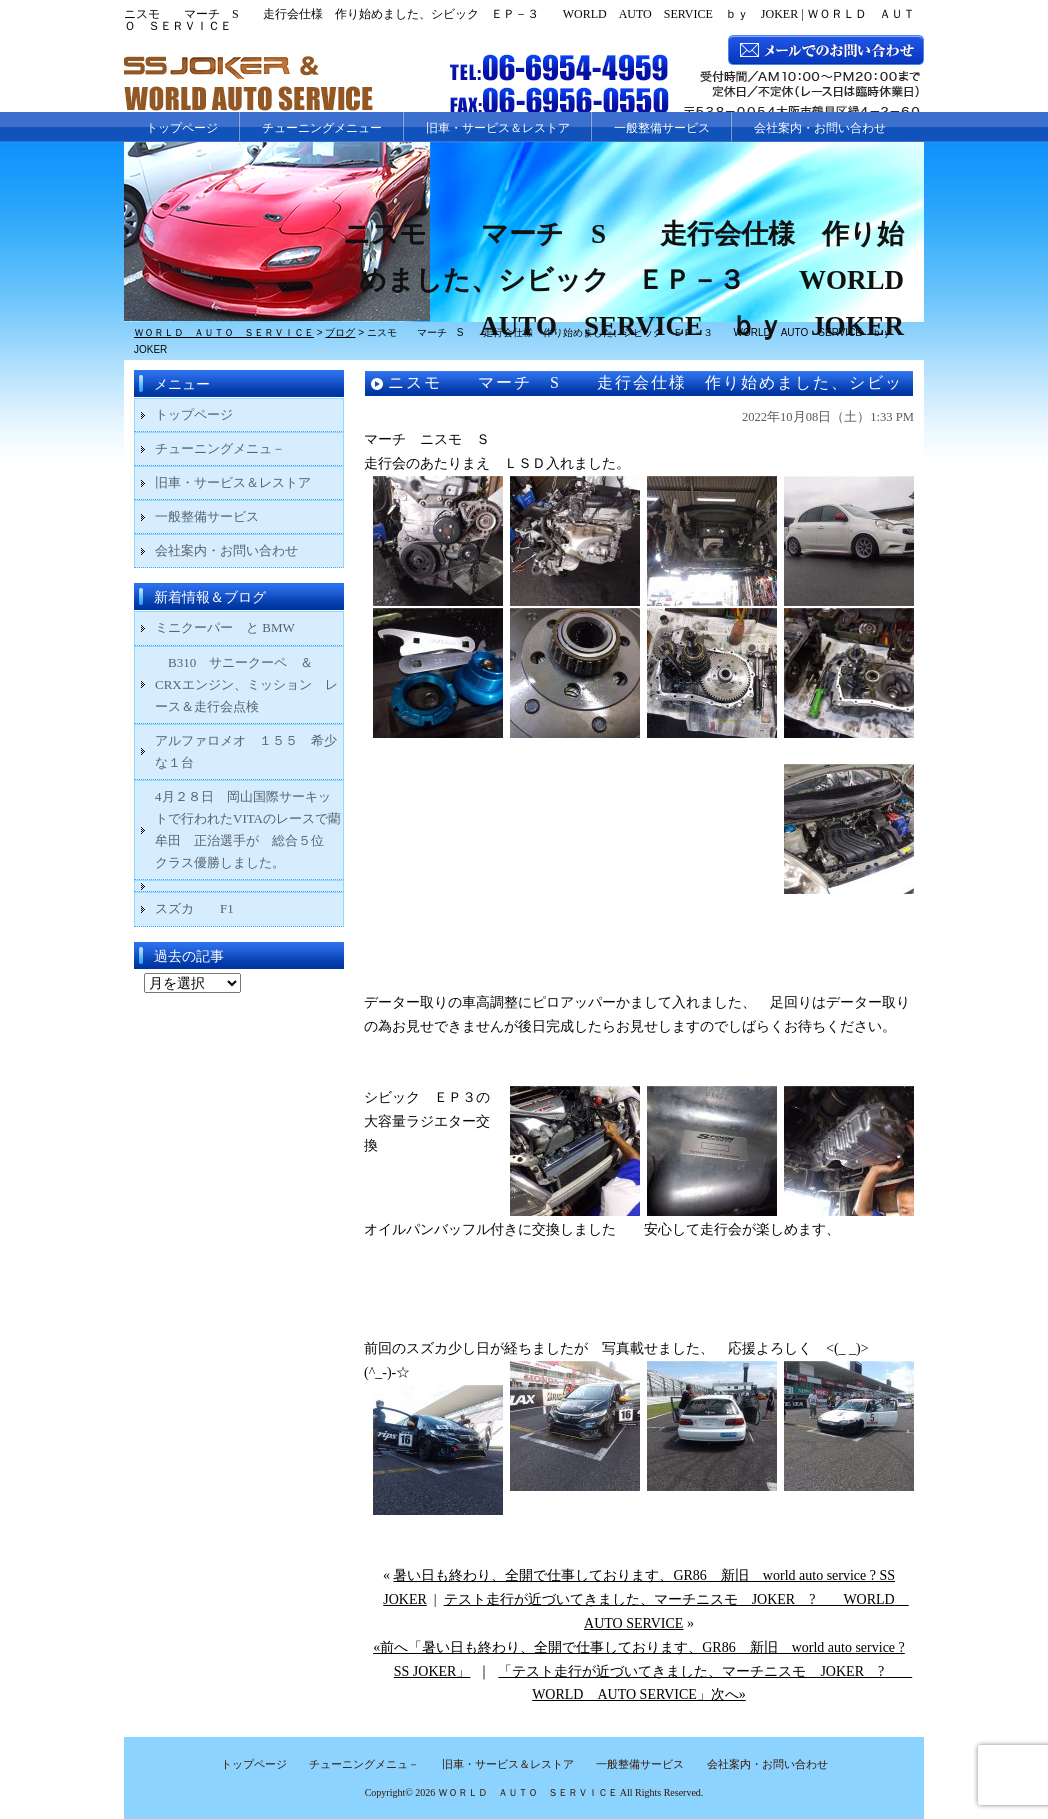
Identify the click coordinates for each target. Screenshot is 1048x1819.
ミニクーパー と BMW (225, 627)
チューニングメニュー (322, 128)
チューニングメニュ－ (220, 448)
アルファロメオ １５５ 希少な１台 (246, 751)
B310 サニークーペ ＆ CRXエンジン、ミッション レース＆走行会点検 (246, 684)
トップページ (182, 128)
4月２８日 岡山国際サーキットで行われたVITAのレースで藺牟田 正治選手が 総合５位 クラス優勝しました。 (248, 829)
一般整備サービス (662, 128)
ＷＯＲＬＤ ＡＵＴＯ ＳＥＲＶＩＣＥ (528, 1792)
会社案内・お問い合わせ (820, 128)
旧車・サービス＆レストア (498, 128)
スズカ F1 (207, 908)
